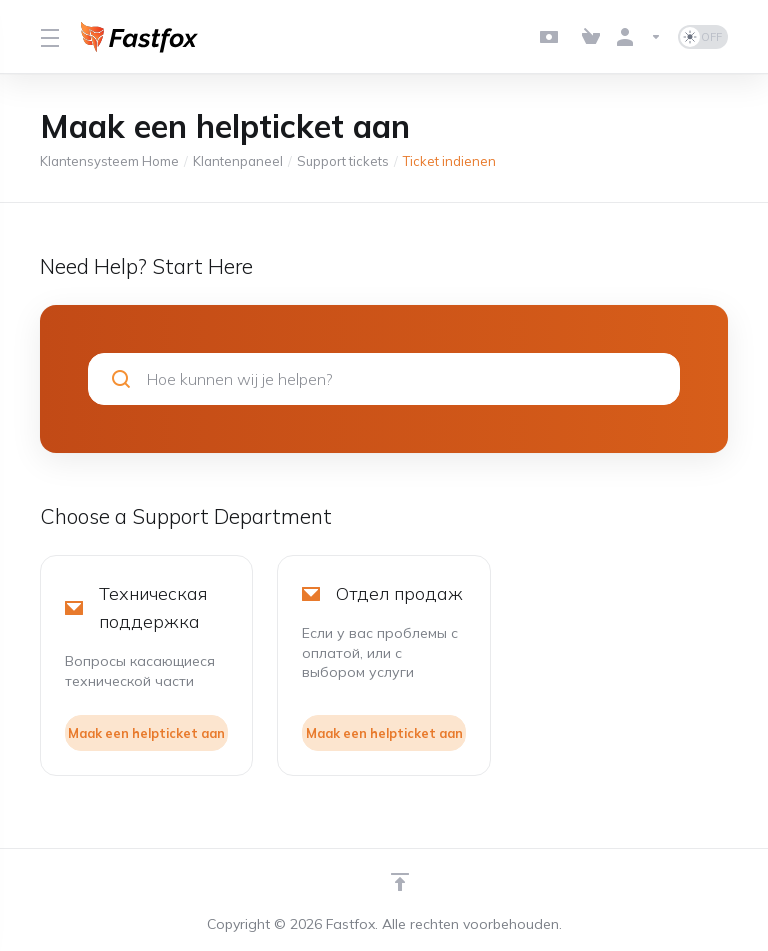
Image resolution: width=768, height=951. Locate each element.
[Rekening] (639, 37)
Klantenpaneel (238, 161)
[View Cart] (591, 37)
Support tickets (343, 161)
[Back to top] (400, 882)
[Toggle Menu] (48, 37)
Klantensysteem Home (109, 161)
